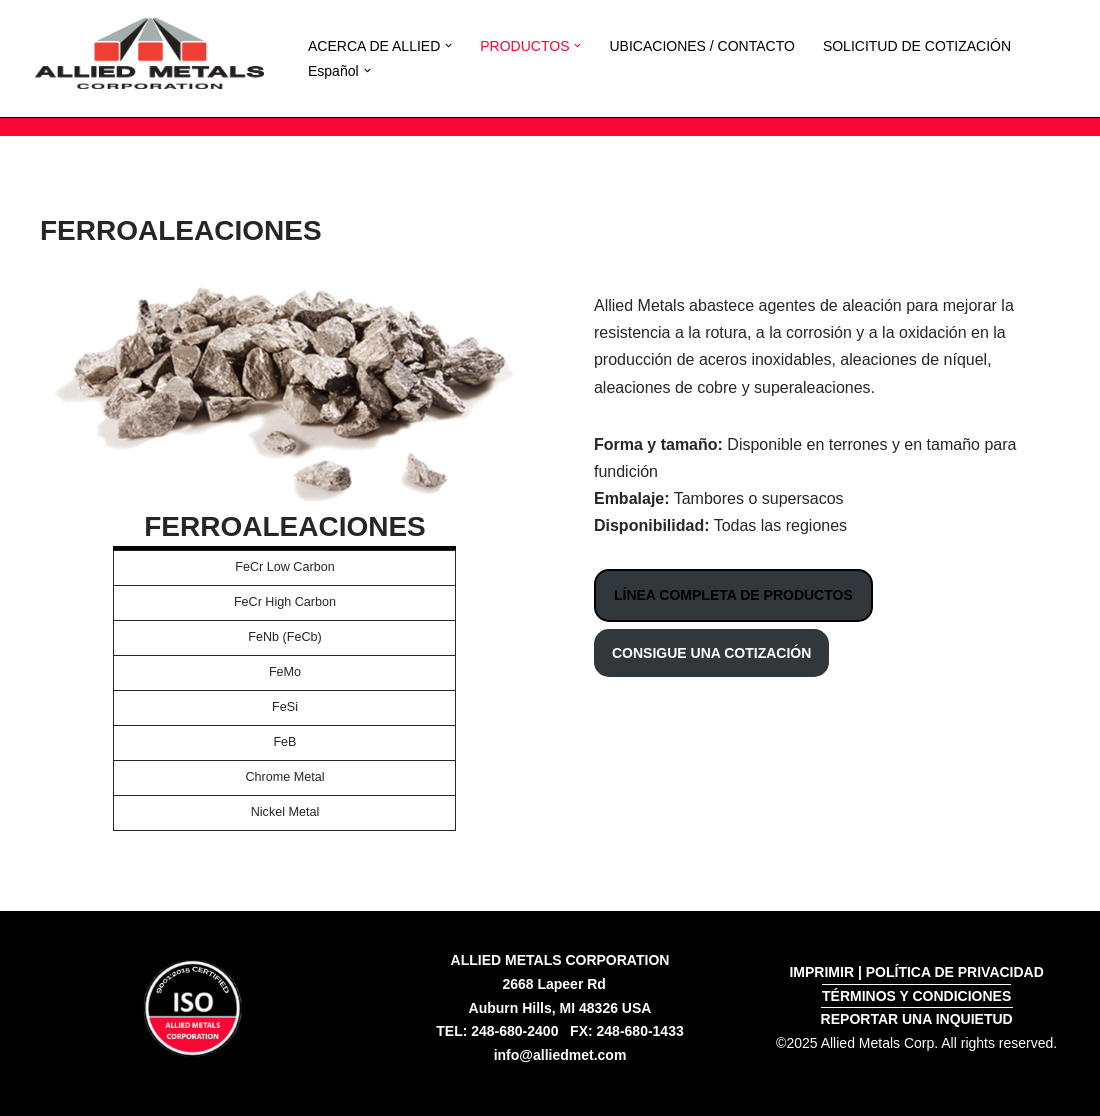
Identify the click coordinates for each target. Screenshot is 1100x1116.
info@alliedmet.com (560, 1055)
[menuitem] (333, 70)
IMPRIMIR (821, 972)
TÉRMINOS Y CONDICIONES (916, 996)
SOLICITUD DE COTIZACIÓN (917, 46)
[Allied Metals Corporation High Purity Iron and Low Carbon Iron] (149, 53)
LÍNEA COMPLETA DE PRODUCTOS (733, 596)
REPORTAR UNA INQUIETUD (917, 1019)
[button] (448, 45)
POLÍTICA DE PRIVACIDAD (955, 972)
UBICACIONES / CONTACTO (701, 46)
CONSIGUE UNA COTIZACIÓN (711, 653)
